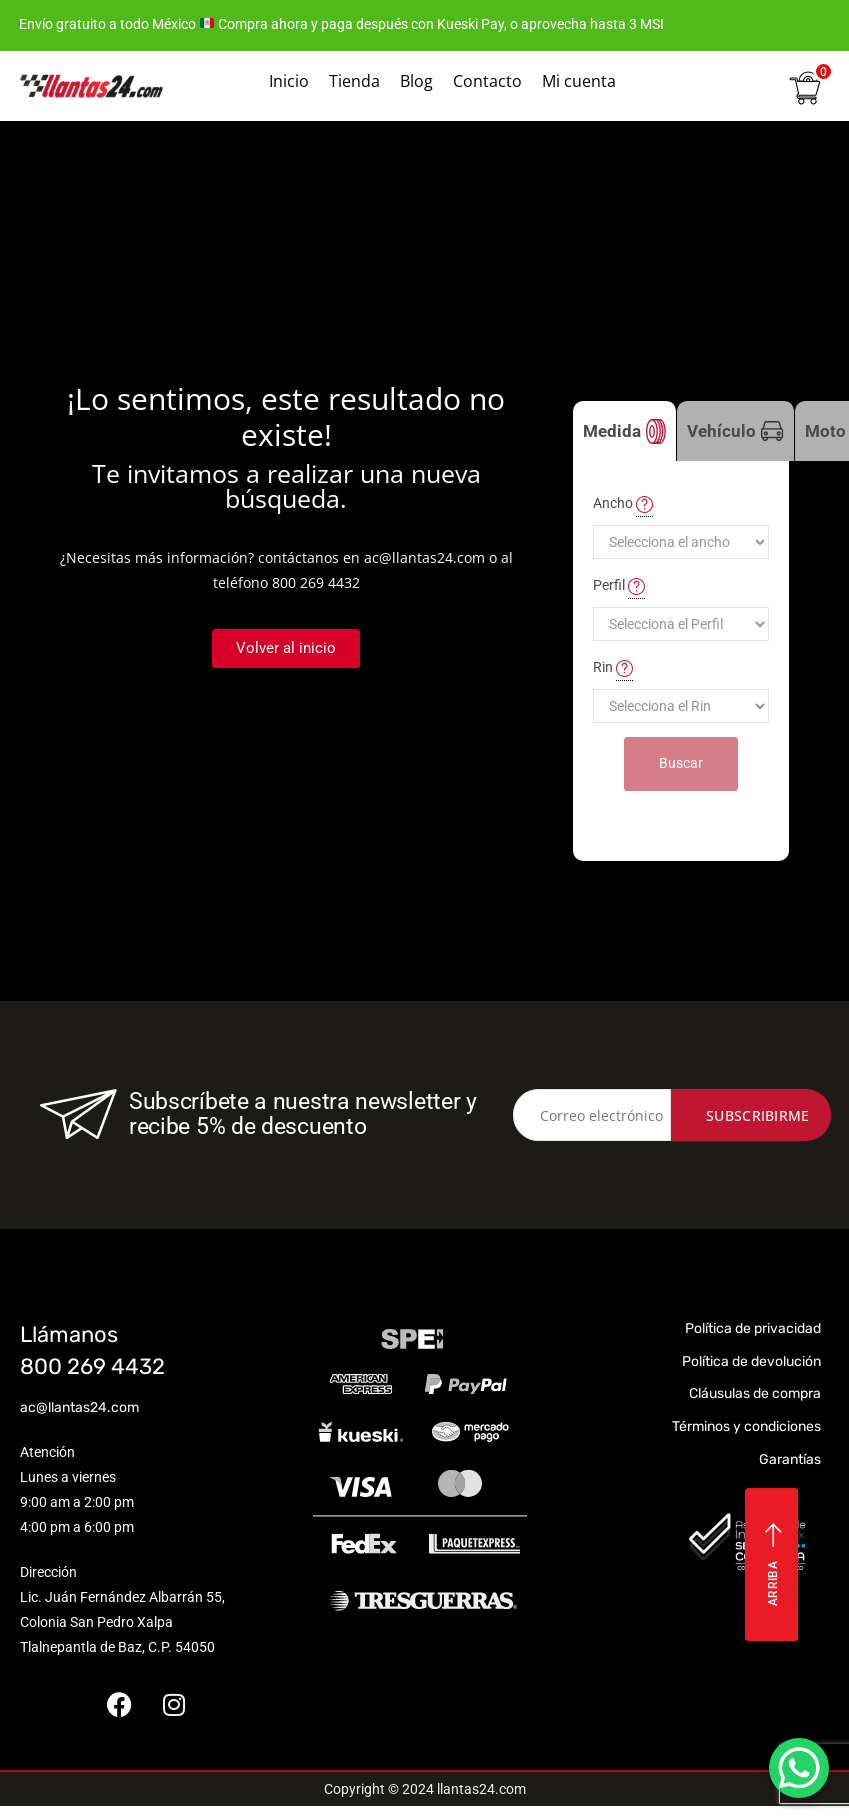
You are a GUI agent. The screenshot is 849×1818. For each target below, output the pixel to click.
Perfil (619, 586)
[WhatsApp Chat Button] (799, 1768)
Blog (416, 81)
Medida (624, 431)
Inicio (289, 81)
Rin (613, 668)
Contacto (487, 81)
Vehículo (735, 431)
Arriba (773, 1564)
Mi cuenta (579, 81)
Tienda (354, 81)
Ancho (623, 504)
